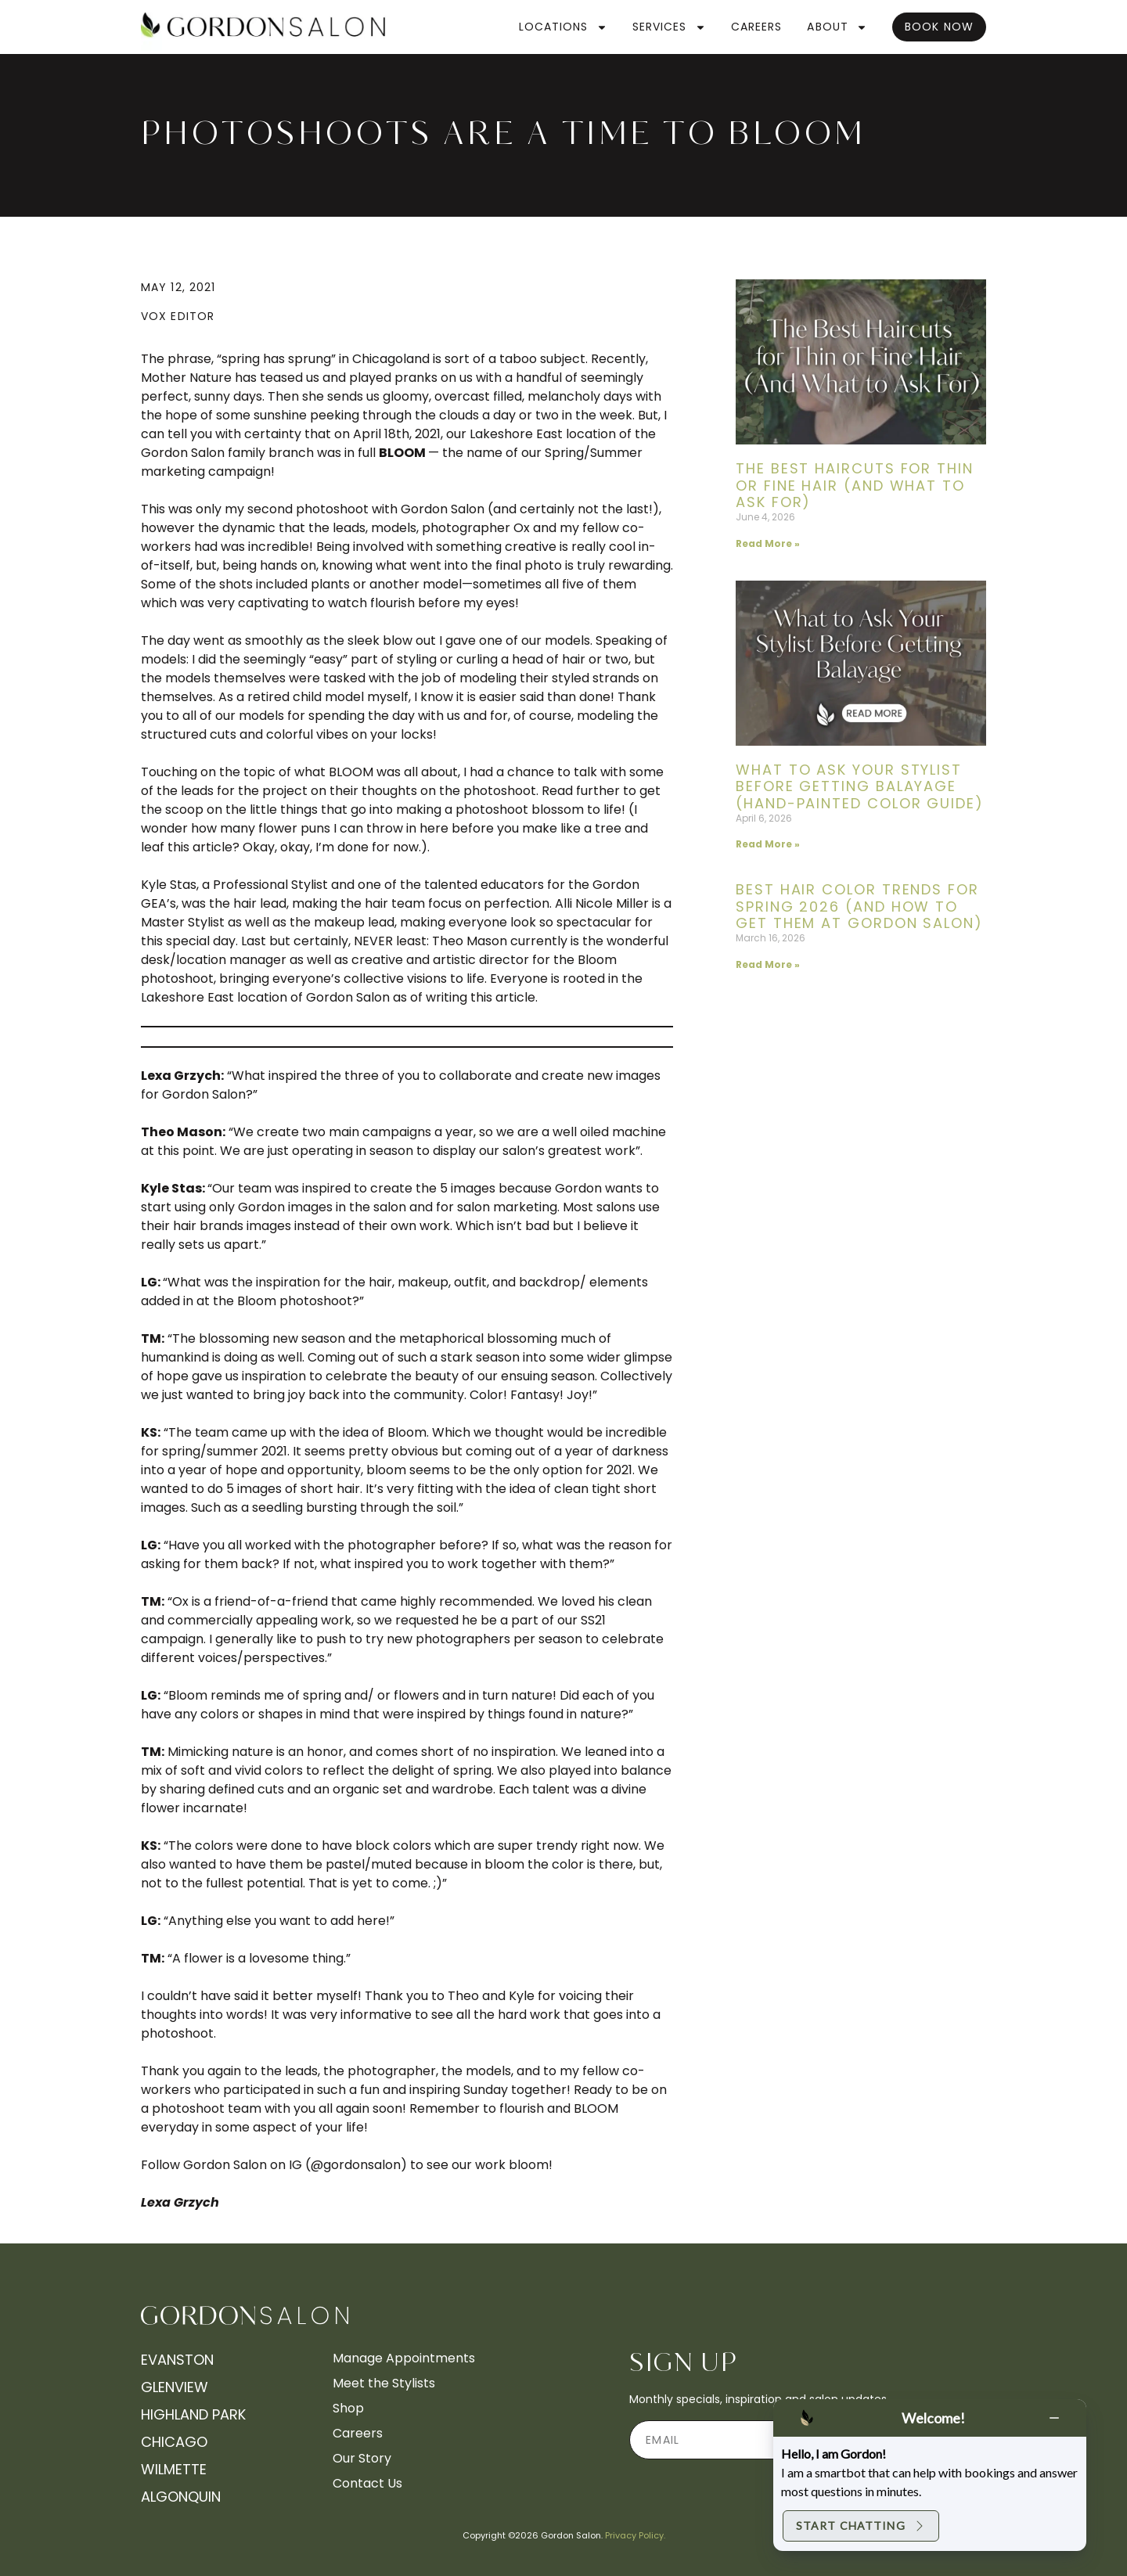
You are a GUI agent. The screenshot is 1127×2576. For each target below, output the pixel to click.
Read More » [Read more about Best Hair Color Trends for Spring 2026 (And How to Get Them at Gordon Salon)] (768, 964)
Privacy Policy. (635, 2535)
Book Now (939, 26)
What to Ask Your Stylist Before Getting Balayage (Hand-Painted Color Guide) (860, 786)
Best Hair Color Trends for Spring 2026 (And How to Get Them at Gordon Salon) (859, 906)
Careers (757, 26)
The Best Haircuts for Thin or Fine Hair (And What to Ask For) (855, 485)
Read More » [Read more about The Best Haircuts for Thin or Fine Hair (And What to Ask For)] (768, 543)
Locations (563, 27)
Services (669, 27)
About (837, 27)
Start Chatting (861, 2525)
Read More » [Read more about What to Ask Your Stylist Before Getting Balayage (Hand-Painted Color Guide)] (768, 844)
